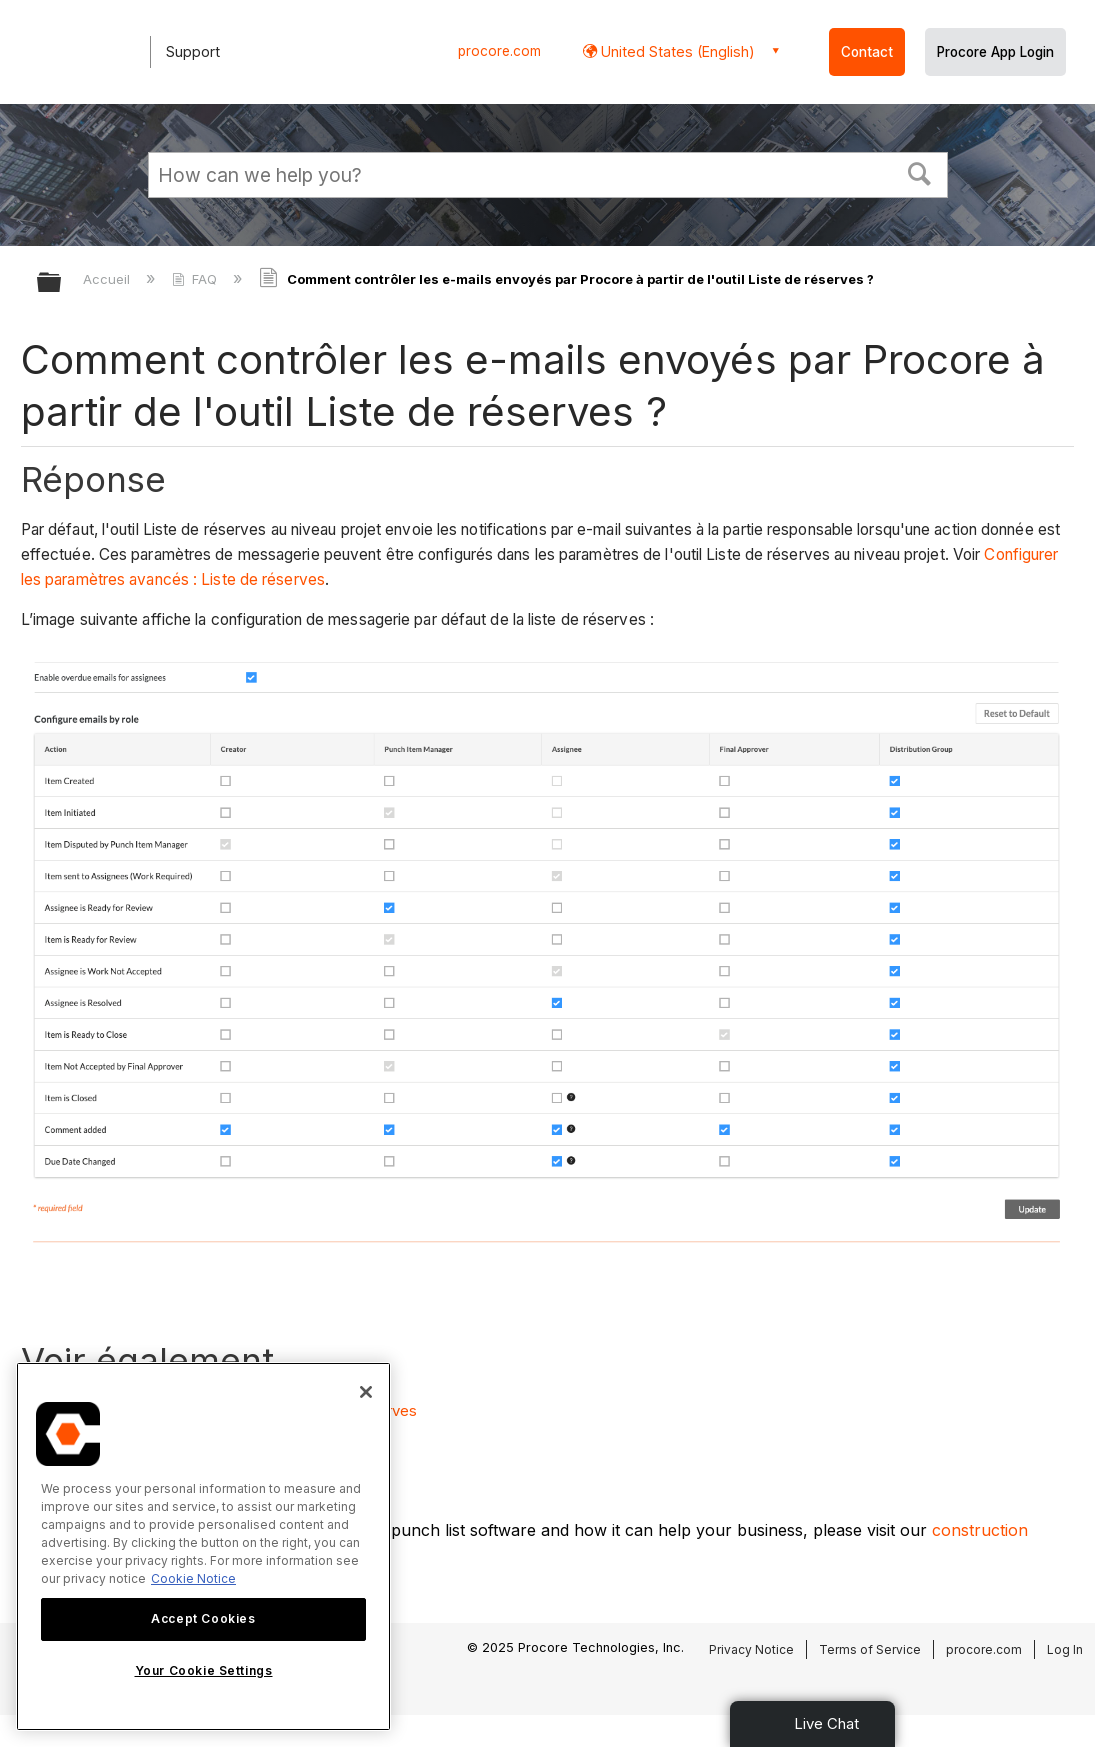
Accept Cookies (203, 1618)
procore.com (499, 51)
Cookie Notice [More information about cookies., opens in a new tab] (193, 1578)
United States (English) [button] (676, 51)
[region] (203, 1546)
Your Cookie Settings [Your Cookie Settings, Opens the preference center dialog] (204, 1670)
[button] (919, 172)
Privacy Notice (751, 1649)
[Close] (366, 1392)
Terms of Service (870, 1649)
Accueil (108, 279)
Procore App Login (995, 52)
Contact (867, 52)
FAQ (196, 279)
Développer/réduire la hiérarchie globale (62, 283)
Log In (1065, 1649)
